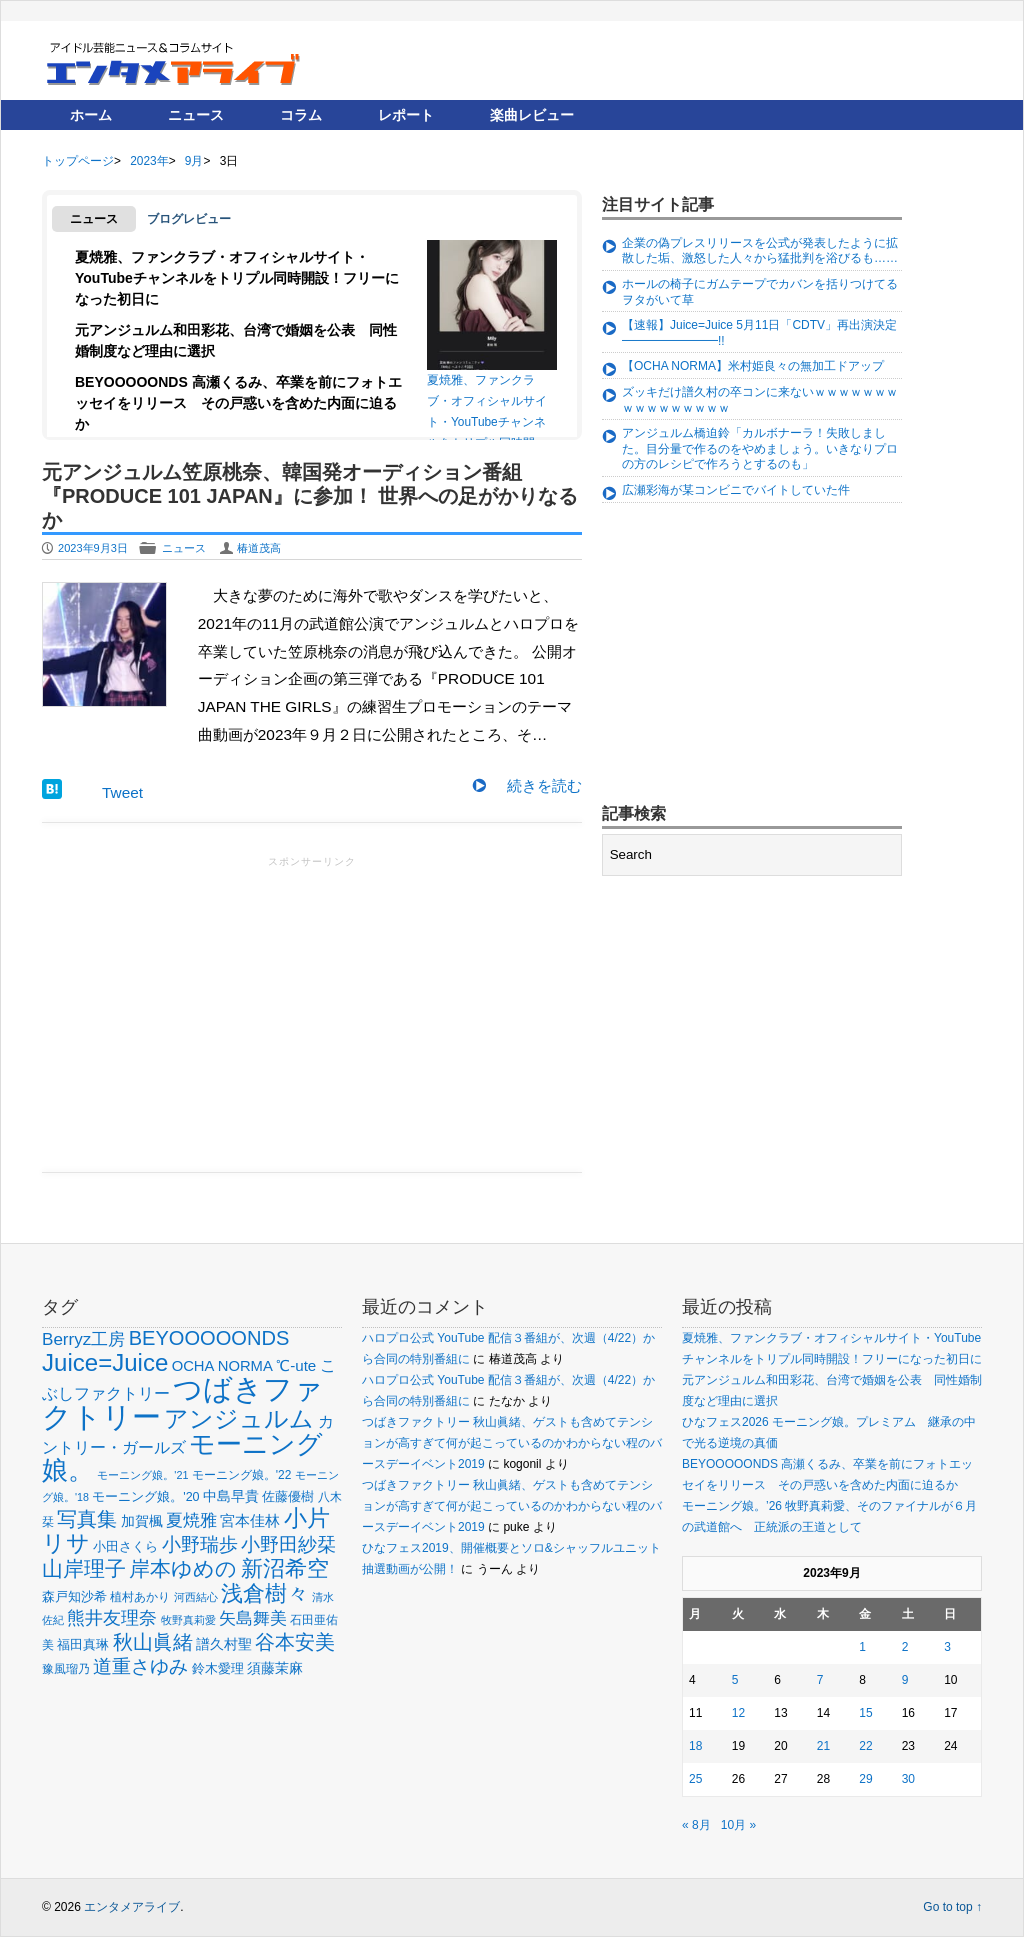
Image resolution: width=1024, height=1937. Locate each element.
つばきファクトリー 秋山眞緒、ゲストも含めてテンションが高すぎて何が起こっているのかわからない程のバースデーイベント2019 (512, 1443)
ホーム (91, 115)
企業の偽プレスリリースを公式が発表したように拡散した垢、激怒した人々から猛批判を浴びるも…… (760, 251)
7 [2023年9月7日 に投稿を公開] (820, 1680)
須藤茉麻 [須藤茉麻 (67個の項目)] (275, 1668)
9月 (194, 161)
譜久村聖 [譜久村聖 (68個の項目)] (224, 1644)
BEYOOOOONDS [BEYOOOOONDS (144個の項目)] (209, 1338)
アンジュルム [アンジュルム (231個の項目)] (239, 1418)
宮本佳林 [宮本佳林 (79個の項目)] (250, 1520)
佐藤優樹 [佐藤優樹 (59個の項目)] (288, 1496)
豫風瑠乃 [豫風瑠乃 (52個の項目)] (66, 1668)
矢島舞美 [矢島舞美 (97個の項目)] (253, 1618)
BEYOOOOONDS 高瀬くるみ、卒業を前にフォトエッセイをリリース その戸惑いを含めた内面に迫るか (238, 403)
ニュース (196, 115)
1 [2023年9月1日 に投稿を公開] (862, 1647)
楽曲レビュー (532, 115)
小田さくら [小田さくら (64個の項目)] (125, 1546)
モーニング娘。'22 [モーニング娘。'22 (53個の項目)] (242, 1475)
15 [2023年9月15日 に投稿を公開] (865, 1713)
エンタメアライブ (132, 1907)
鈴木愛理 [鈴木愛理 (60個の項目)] (218, 1668)
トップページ (78, 161)
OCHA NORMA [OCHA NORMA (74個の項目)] (222, 1366)
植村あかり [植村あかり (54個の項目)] (140, 1597)
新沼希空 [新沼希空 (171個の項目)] (285, 1568)
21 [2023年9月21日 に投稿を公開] (823, 1746)
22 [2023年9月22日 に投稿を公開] (865, 1746)
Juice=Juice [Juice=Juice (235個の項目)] (105, 1362)
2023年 (149, 161)
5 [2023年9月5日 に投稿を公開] (735, 1680)
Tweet (122, 792)
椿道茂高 (259, 548)
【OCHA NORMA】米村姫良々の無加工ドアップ (753, 366)
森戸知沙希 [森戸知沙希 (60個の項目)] (74, 1596)
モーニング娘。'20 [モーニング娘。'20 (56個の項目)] (145, 1497)
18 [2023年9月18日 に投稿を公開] (695, 1746)
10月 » (738, 1825)
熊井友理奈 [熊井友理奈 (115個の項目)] (112, 1618)
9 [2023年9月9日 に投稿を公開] (905, 1680)
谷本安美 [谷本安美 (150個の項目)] (295, 1641)
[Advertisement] (312, 1012)
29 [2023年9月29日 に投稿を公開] (865, 1779)
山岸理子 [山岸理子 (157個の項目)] (84, 1568)
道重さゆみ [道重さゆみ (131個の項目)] (140, 1666)
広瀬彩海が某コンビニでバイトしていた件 (736, 490)
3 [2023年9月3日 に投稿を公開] (947, 1647)
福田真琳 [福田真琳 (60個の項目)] (83, 1644)
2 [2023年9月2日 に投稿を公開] (905, 1647)
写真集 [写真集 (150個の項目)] (87, 1518)
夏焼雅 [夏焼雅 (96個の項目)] (191, 1520)
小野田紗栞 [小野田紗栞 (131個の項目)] (288, 1544)
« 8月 (696, 1825)
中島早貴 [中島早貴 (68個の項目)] (231, 1496)
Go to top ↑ (952, 1907)
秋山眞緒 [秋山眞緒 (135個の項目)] (153, 1642)
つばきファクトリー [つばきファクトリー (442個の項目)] (182, 1402)
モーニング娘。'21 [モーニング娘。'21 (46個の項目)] (142, 1475)
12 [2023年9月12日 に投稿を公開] (738, 1713)
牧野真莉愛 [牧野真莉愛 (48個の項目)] (188, 1620)
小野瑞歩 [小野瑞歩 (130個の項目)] (200, 1544)
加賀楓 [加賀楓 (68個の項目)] (142, 1521)
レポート (406, 115)
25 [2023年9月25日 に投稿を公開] (695, 1779)
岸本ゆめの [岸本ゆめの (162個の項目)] (183, 1568)
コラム (301, 115)
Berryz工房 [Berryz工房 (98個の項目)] (83, 1339)
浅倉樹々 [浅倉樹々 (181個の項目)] (265, 1593)
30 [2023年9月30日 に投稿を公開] (908, 1779)
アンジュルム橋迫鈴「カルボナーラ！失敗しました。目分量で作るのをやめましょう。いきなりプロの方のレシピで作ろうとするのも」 (760, 448)
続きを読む (544, 785)
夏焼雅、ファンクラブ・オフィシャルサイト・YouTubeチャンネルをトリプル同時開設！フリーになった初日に (237, 278)
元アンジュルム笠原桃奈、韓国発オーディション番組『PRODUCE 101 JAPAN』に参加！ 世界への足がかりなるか (310, 496)
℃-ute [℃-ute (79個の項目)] (296, 1365)
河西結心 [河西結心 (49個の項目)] (196, 1597)
